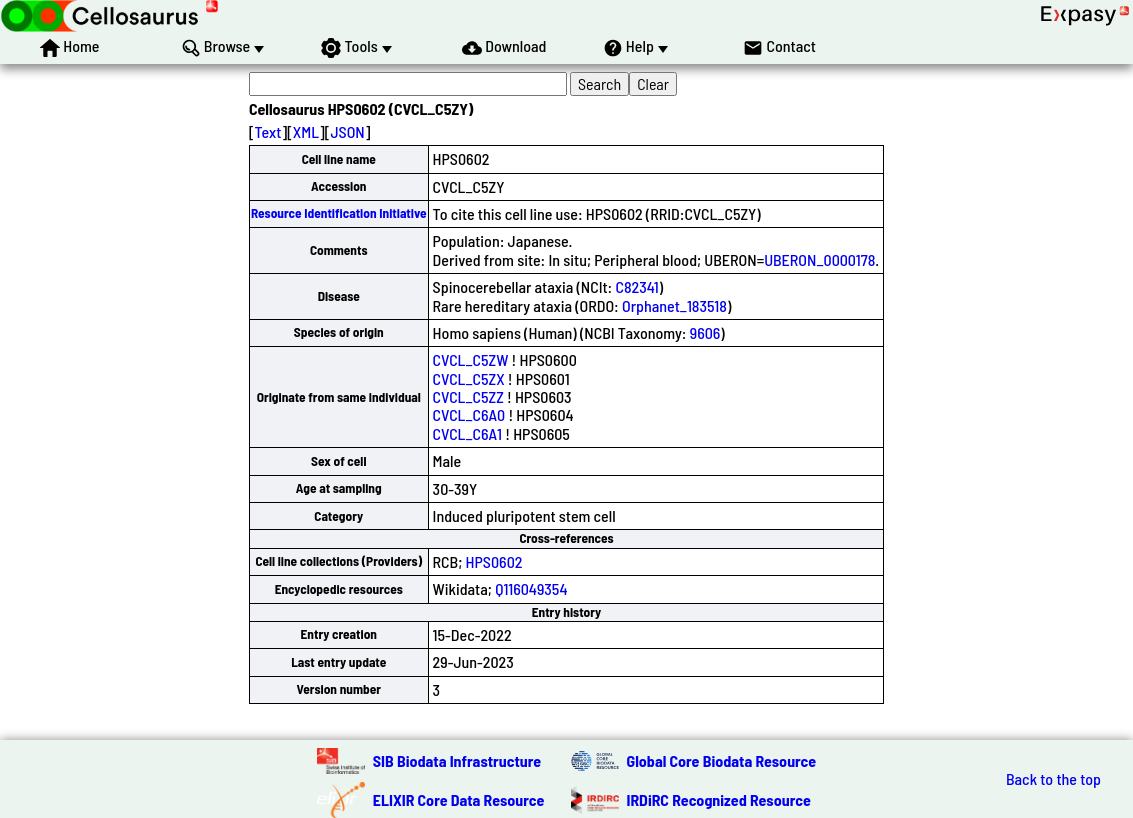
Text (268, 131)
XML (306, 131)
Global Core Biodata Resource (722, 760)
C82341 (636, 286)
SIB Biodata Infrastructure (457, 760)
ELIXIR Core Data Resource (459, 799)
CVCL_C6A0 (469, 414)
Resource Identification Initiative (339, 213)
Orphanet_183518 (674, 305)
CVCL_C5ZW (471, 359)
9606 (705, 332)
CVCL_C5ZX (469, 378)
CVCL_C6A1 (467, 433)
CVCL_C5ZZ (468, 396)
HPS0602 (494, 561)
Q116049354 (531, 588)
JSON (347, 131)
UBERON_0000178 (819, 259)
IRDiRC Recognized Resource (719, 799)
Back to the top (1053, 779)
